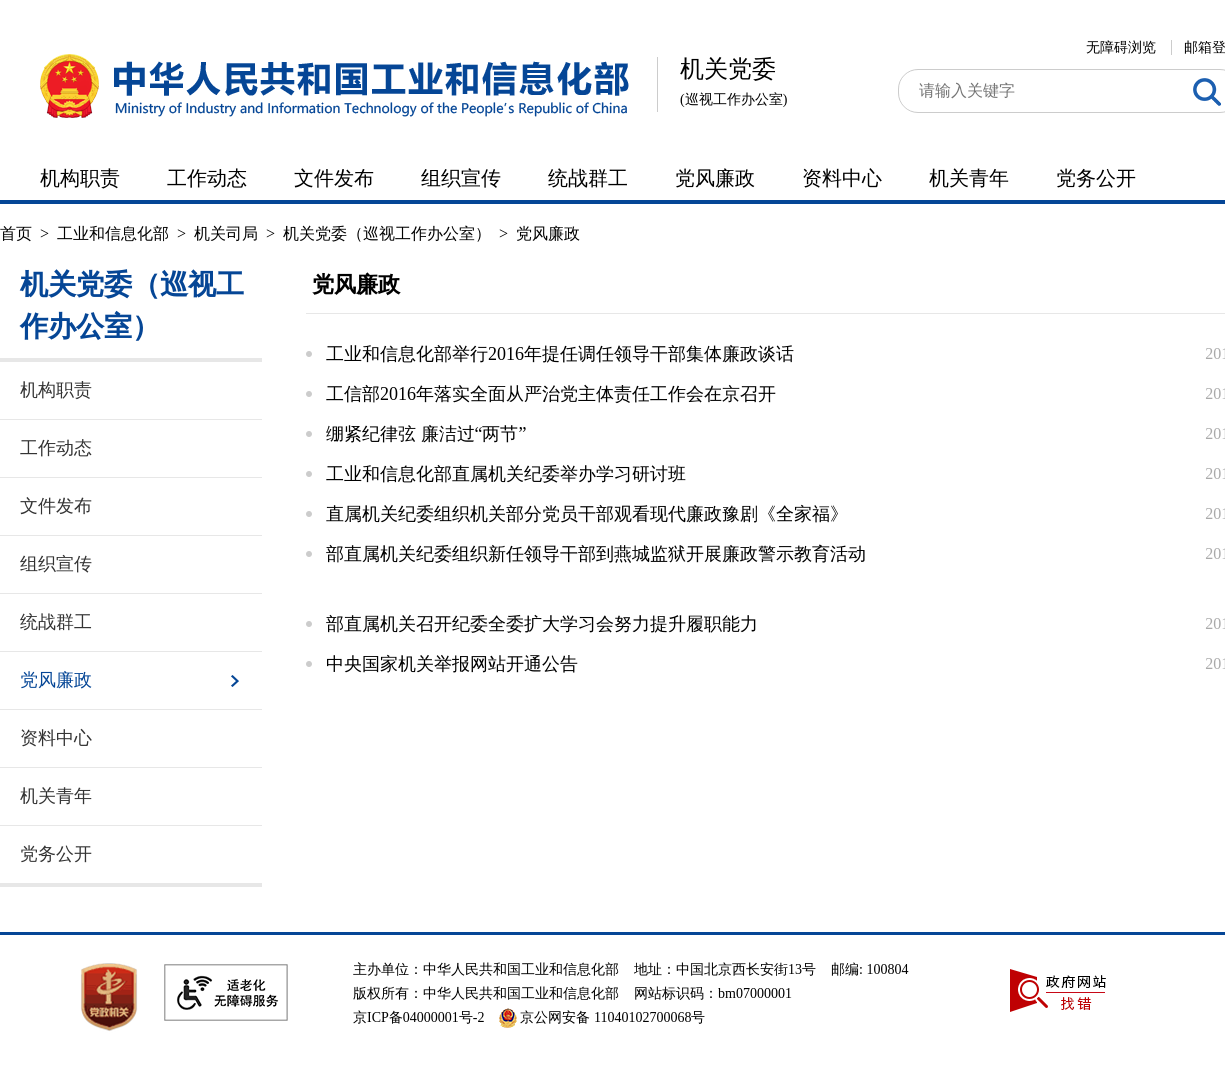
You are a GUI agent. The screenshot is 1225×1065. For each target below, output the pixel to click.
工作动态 (207, 178)
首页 (16, 233)
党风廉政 (715, 178)
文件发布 (334, 178)
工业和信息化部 (113, 233)
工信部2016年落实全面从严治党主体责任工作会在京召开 (551, 394)
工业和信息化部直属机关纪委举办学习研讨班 (506, 474)
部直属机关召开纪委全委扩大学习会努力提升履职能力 (542, 624)
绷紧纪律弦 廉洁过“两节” (426, 434)
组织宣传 (461, 178)
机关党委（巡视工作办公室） (387, 233)
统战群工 (588, 178)
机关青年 (969, 178)
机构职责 (80, 178)
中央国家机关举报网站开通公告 (452, 664)
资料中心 (842, 178)
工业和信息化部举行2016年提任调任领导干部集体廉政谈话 (560, 354)
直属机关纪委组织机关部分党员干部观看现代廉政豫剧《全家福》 (587, 514)
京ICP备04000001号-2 (418, 1017)
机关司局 (226, 233)
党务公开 (1096, 178)
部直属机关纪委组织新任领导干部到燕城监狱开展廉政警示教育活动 (596, 554)
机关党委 (733, 85)
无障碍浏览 (1121, 47)
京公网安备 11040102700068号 (602, 1017)
